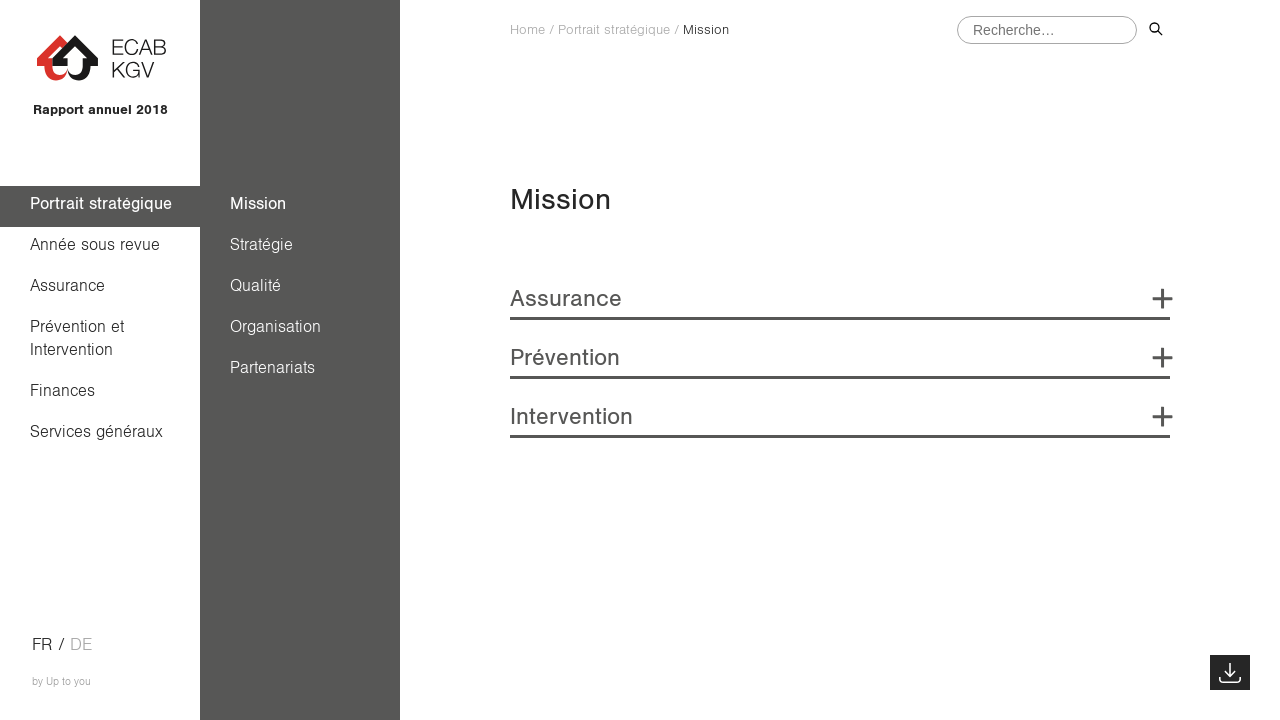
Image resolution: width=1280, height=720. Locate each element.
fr (42, 645)
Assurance (67, 285)
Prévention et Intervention (82, 338)
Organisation (275, 326)
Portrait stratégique (101, 203)
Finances (62, 390)
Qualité (255, 285)
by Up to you (61, 681)
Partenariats (272, 367)
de (81, 645)
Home (527, 30)
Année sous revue (95, 244)
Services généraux (96, 431)
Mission (258, 203)
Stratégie (261, 244)
